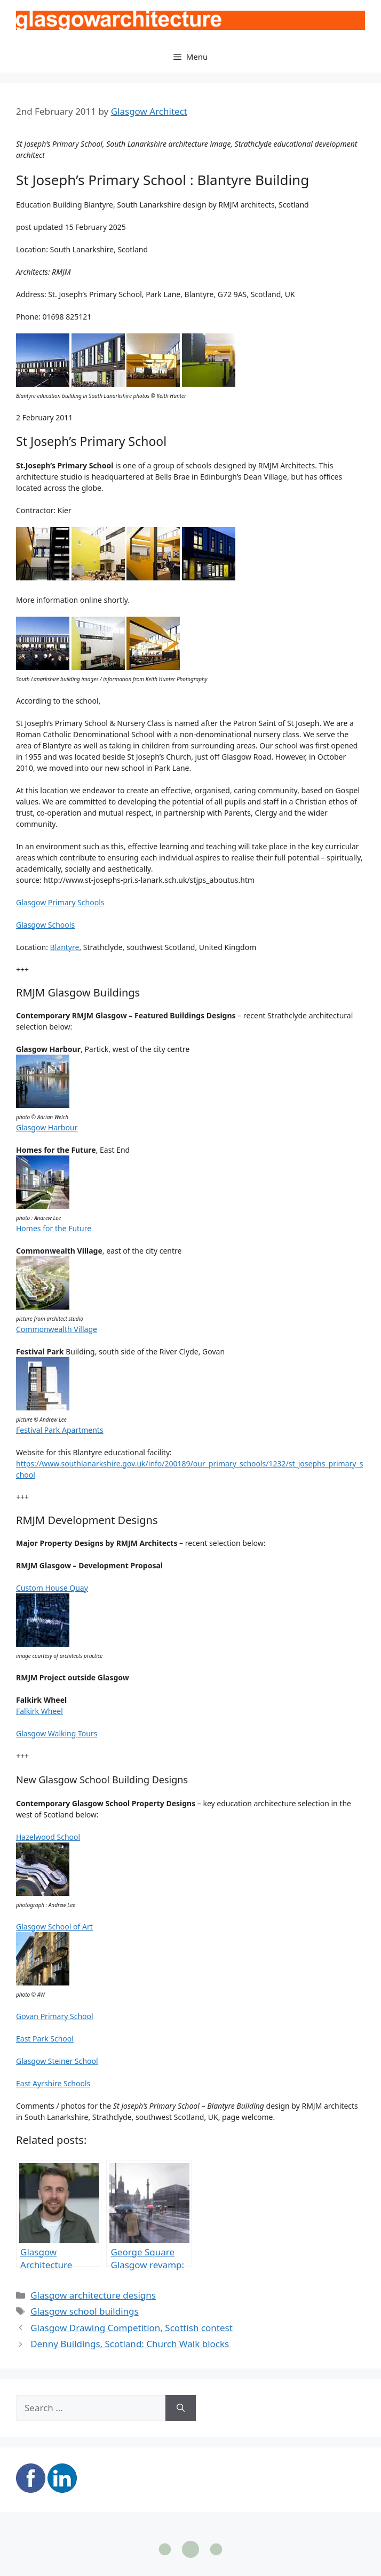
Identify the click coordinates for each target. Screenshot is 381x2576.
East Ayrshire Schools (53, 2083)
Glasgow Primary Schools (60, 902)
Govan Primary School (54, 2016)
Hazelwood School (48, 1837)
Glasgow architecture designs (93, 2295)
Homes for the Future (53, 1228)
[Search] (180, 2408)
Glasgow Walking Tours (56, 1733)
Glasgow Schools (45, 925)
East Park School (45, 2038)
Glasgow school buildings (84, 2311)
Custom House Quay (52, 1588)
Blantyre (65, 947)
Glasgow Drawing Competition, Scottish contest (131, 2328)
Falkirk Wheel (39, 1711)
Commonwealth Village (56, 1329)
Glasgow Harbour (46, 1127)
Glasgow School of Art (54, 1926)
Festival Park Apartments (60, 1430)
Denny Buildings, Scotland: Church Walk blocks (129, 2344)
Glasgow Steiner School (57, 2061)
